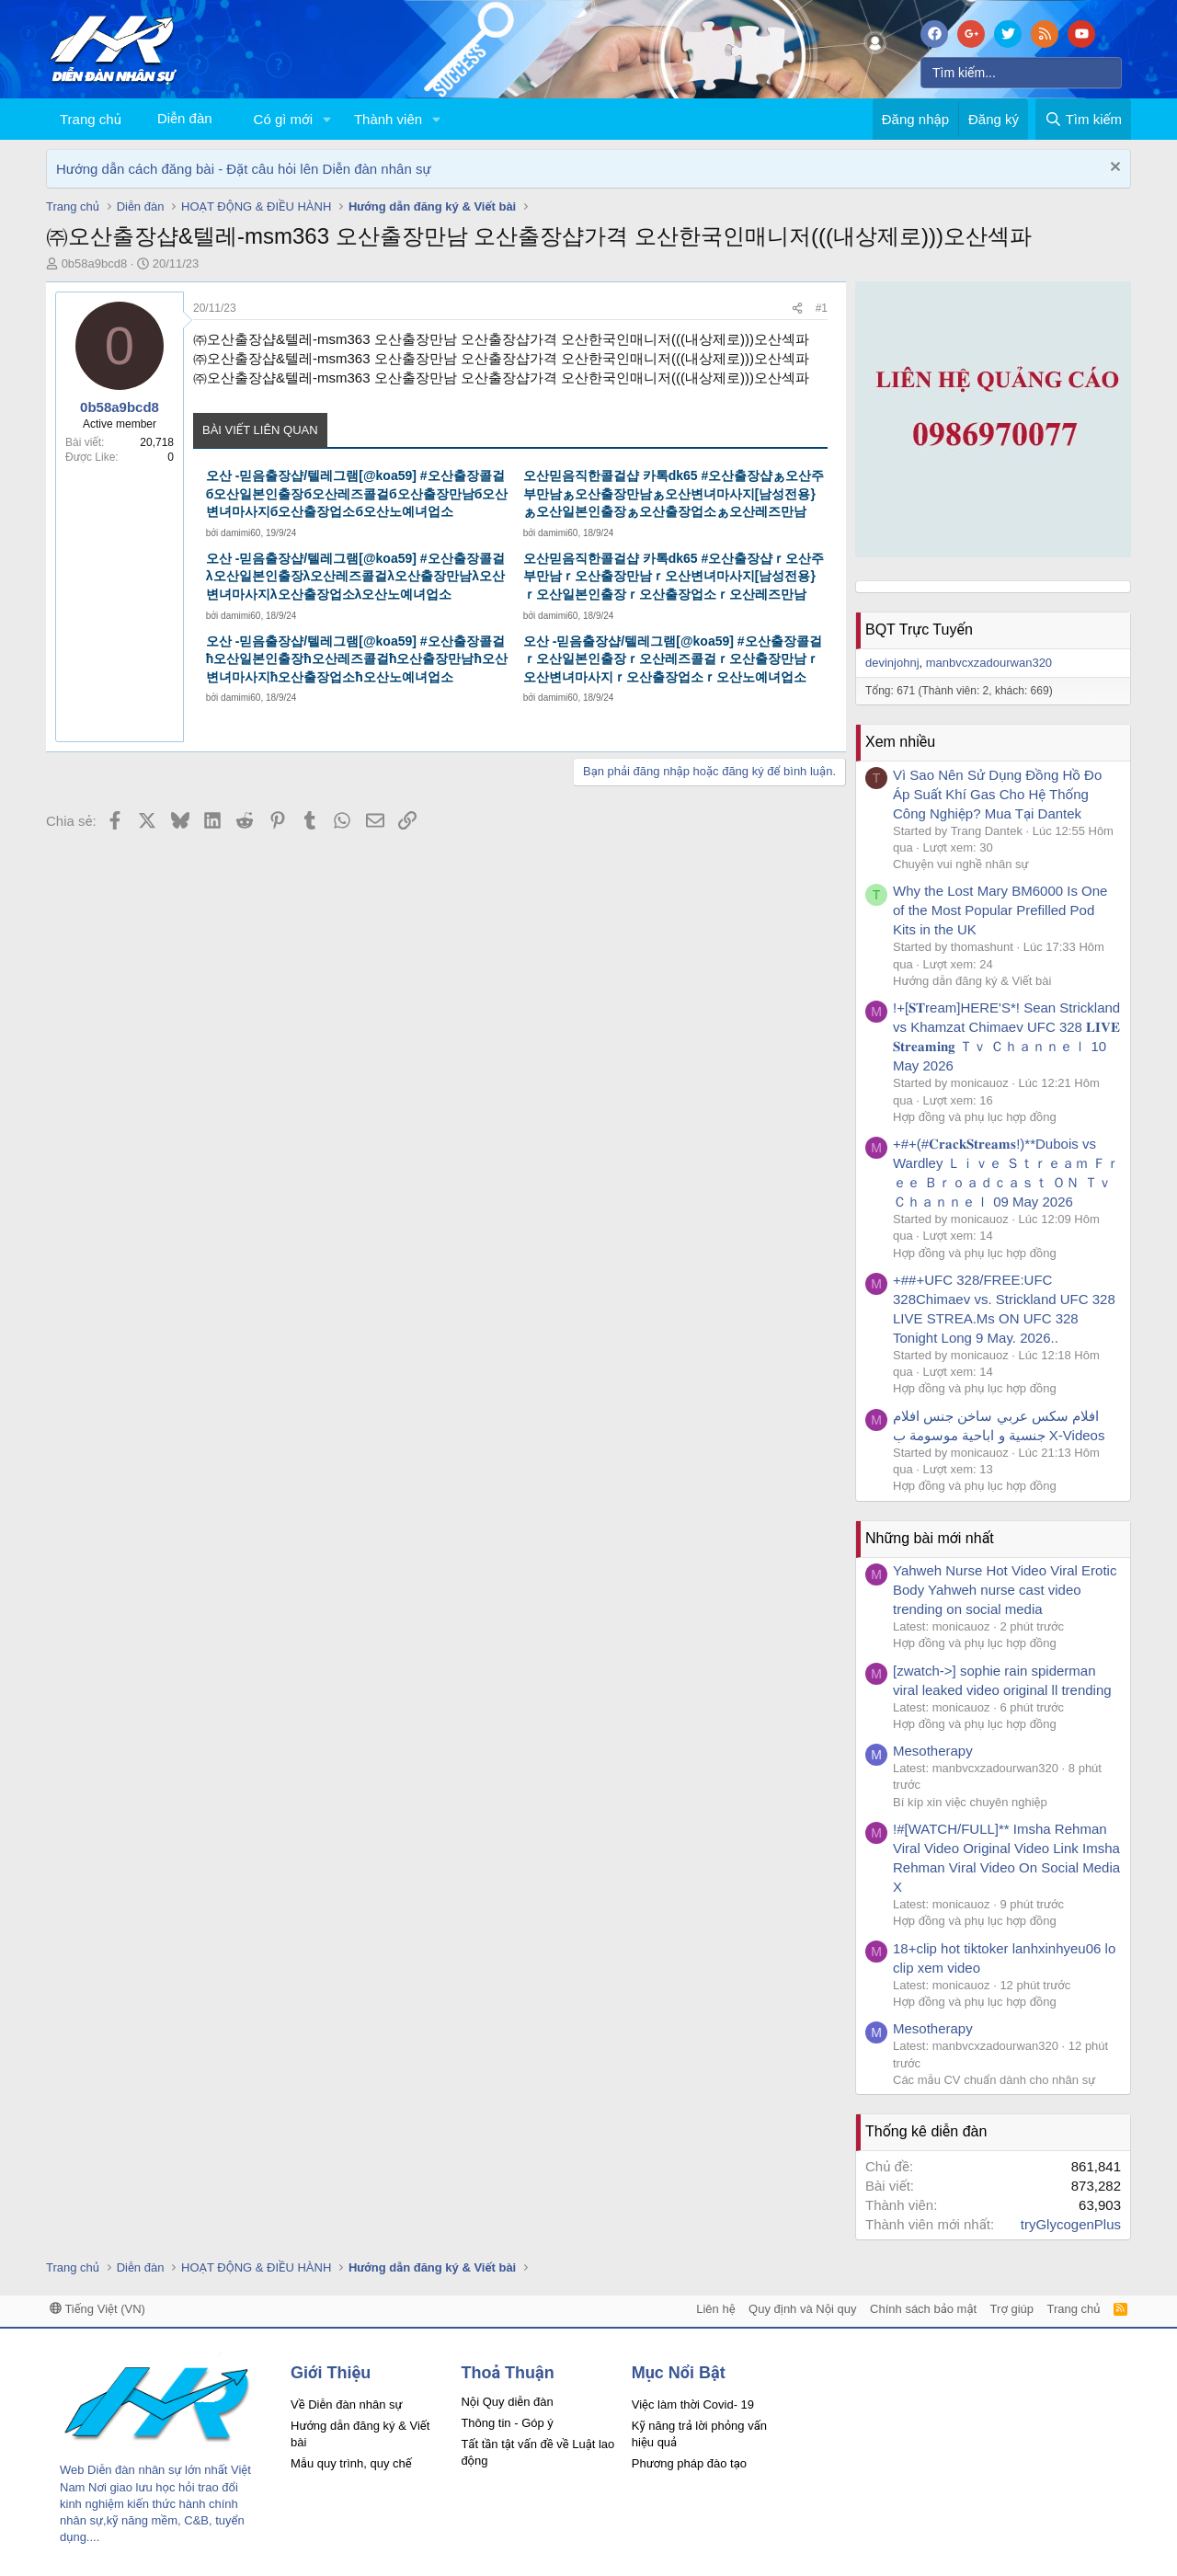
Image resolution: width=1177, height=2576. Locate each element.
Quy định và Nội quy (802, 2309)
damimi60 (240, 533)
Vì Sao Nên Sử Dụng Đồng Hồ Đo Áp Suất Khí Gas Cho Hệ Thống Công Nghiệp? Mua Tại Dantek (997, 794)
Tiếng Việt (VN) (97, 2309)
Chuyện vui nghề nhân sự (961, 864)
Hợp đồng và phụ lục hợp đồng (975, 1117)
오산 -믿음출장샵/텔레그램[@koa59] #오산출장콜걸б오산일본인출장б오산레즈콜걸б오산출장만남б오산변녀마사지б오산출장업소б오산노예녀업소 (357, 493)
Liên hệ (715, 2309)
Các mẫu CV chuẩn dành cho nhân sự (994, 2080)
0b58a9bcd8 (95, 263)
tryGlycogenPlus (1071, 2224)
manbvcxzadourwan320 (989, 663)
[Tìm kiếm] (1021, 72)
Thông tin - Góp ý (507, 2423)
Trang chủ (90, 119)
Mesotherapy (933, 1750)
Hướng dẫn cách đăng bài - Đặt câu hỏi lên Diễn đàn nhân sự (243, 169)
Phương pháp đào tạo (689, 2463)
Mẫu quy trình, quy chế (351, 2463)
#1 (822, 308)
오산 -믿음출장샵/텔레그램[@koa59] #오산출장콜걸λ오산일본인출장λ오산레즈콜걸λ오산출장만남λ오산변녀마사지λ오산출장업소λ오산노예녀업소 (355, 576)
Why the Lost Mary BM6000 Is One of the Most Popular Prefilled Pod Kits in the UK (1000, 910)
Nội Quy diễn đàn (507, 2402)
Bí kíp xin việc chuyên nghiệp (970, 1802)
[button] (327, 119)
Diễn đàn (184, 118)
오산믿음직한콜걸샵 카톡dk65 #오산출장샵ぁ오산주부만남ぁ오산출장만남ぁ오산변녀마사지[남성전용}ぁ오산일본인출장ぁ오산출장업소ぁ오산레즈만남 (673, 493)
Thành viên (388, 119)
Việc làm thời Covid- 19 (693, 2404)
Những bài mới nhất (929, 1538)
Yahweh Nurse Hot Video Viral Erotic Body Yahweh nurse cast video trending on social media (1004, 1590)
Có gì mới (283, 119)
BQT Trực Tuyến (919, 629)
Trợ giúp (1012, 2309)
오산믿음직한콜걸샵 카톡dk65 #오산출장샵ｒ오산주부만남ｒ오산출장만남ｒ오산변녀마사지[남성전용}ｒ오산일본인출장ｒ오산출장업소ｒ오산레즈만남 (673, 576)
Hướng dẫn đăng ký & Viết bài (972, 981)
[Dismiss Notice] (1113, 168)
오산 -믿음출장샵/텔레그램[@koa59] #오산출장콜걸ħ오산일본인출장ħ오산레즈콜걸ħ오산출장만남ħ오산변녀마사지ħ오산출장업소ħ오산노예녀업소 (357, 659)
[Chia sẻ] (797, 308)
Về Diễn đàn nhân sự (347, 2404)
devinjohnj (892, 663)
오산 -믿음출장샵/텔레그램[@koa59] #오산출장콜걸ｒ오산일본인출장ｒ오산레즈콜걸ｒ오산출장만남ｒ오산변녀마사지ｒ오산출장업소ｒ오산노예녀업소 (672, 659)
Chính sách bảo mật (923, 2309)
